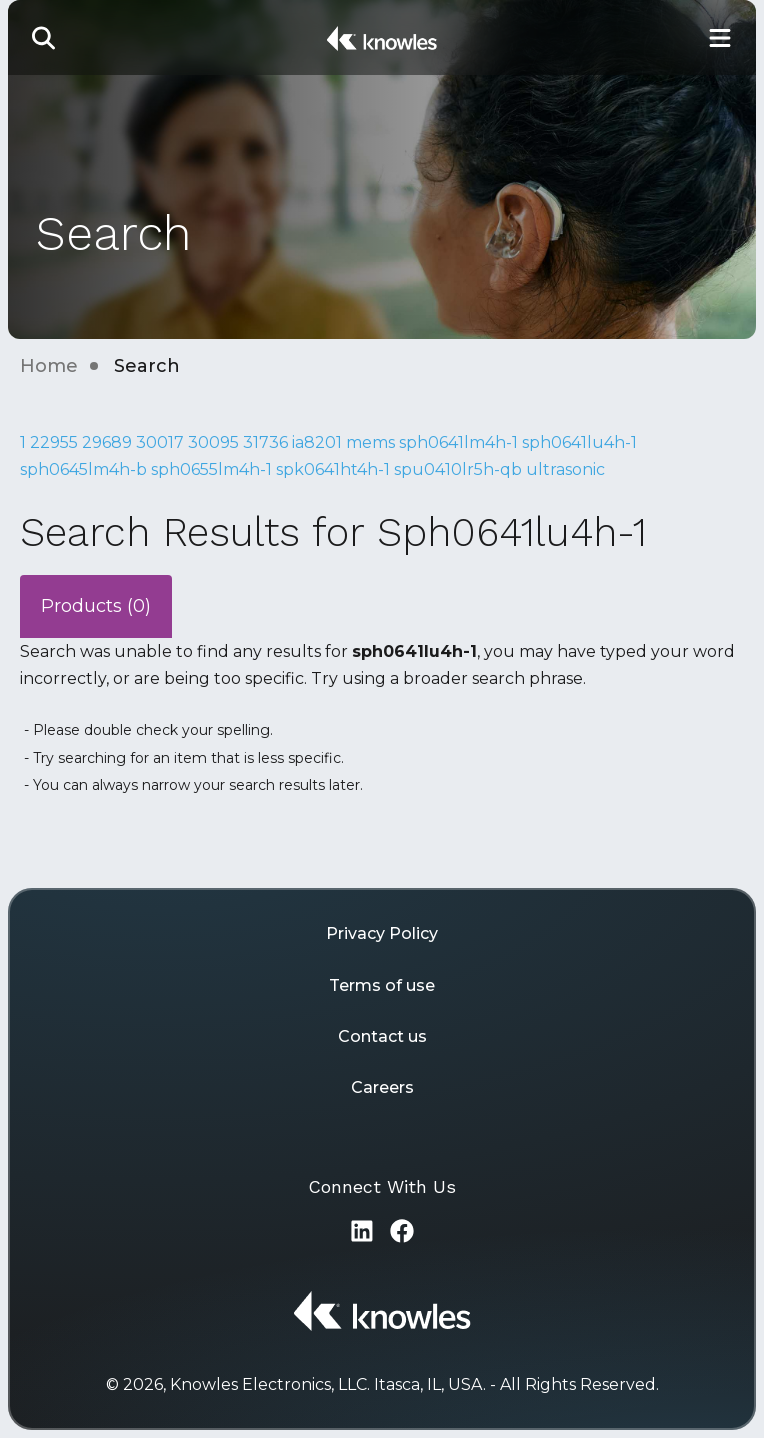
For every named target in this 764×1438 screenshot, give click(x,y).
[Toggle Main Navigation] (720, 37)
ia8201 (317, 442)
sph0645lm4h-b (83, 469)
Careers (382, 1087)
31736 (265, 442)
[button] (44, 37)
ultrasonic (565, 469)
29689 (107, 442)
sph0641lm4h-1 (458, 442)
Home (49, 366)
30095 (213, 442)
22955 (54, 442)
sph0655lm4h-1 (211, 469)
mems (370, 442)
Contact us (382, 1036)
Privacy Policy (382, 933)
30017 (160, 442)
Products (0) (96, 606)
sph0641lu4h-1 (579, 442)
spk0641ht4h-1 (333, 469)
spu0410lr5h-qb (458, 469)
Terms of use (382, 985)
